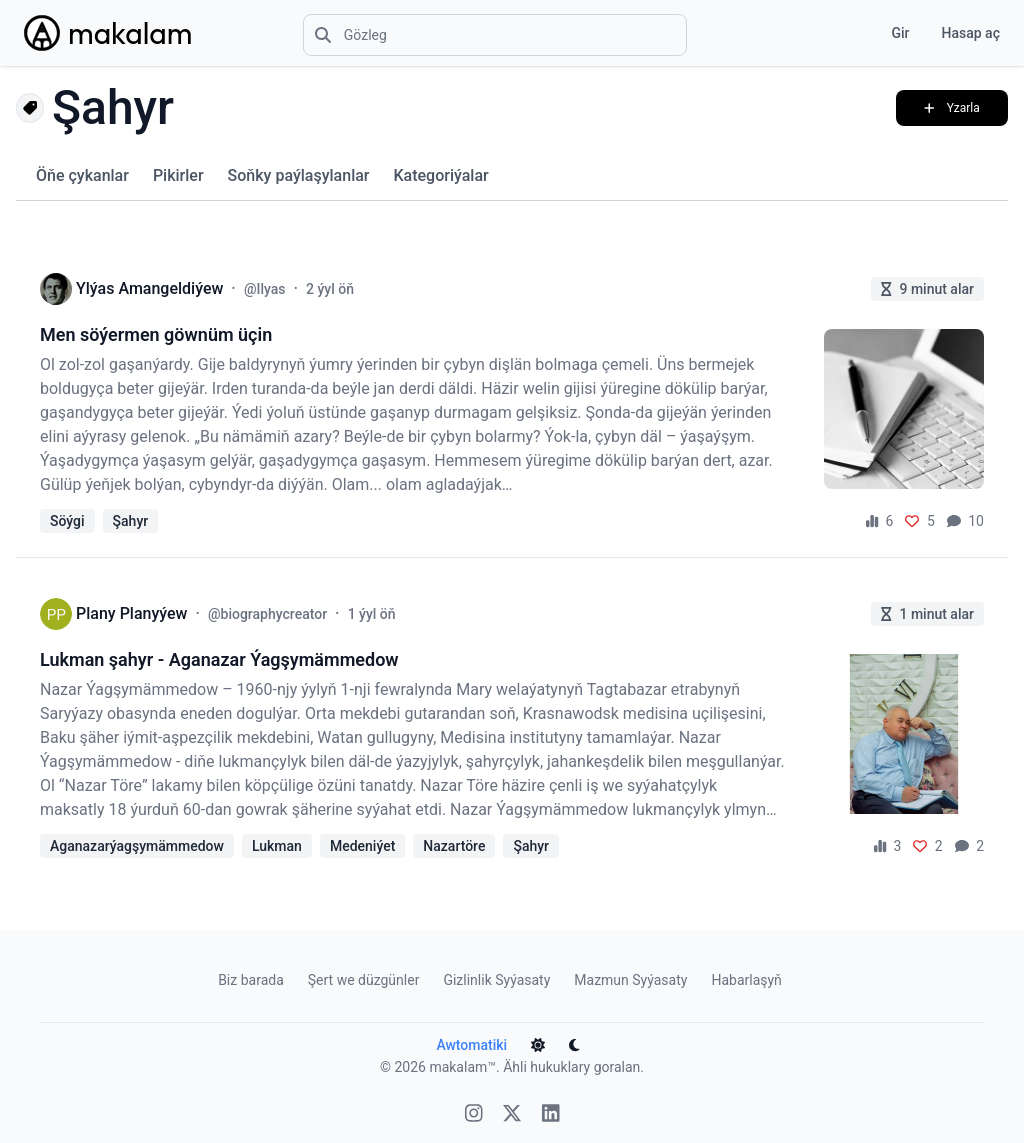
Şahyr (131, 521)
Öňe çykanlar (82, 175)
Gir (900, 33)
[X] (512, 1115)
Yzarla (952, 108)
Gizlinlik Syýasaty (496, 980)
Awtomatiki (471, 1045)
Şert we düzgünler (364, 980)
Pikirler (178, 175)
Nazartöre (454, 846)
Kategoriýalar (440, 175)
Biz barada (251, 980)
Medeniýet (362, 846)
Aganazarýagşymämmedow (137, 846)
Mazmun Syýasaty (630, 980)
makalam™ (462, 1067)
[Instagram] (474, 1115)
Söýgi (67, 521)
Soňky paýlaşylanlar (299, 175)
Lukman (277, 846)
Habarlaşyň (746, 980)
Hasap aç (971, 33)
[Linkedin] (551, 1115)
